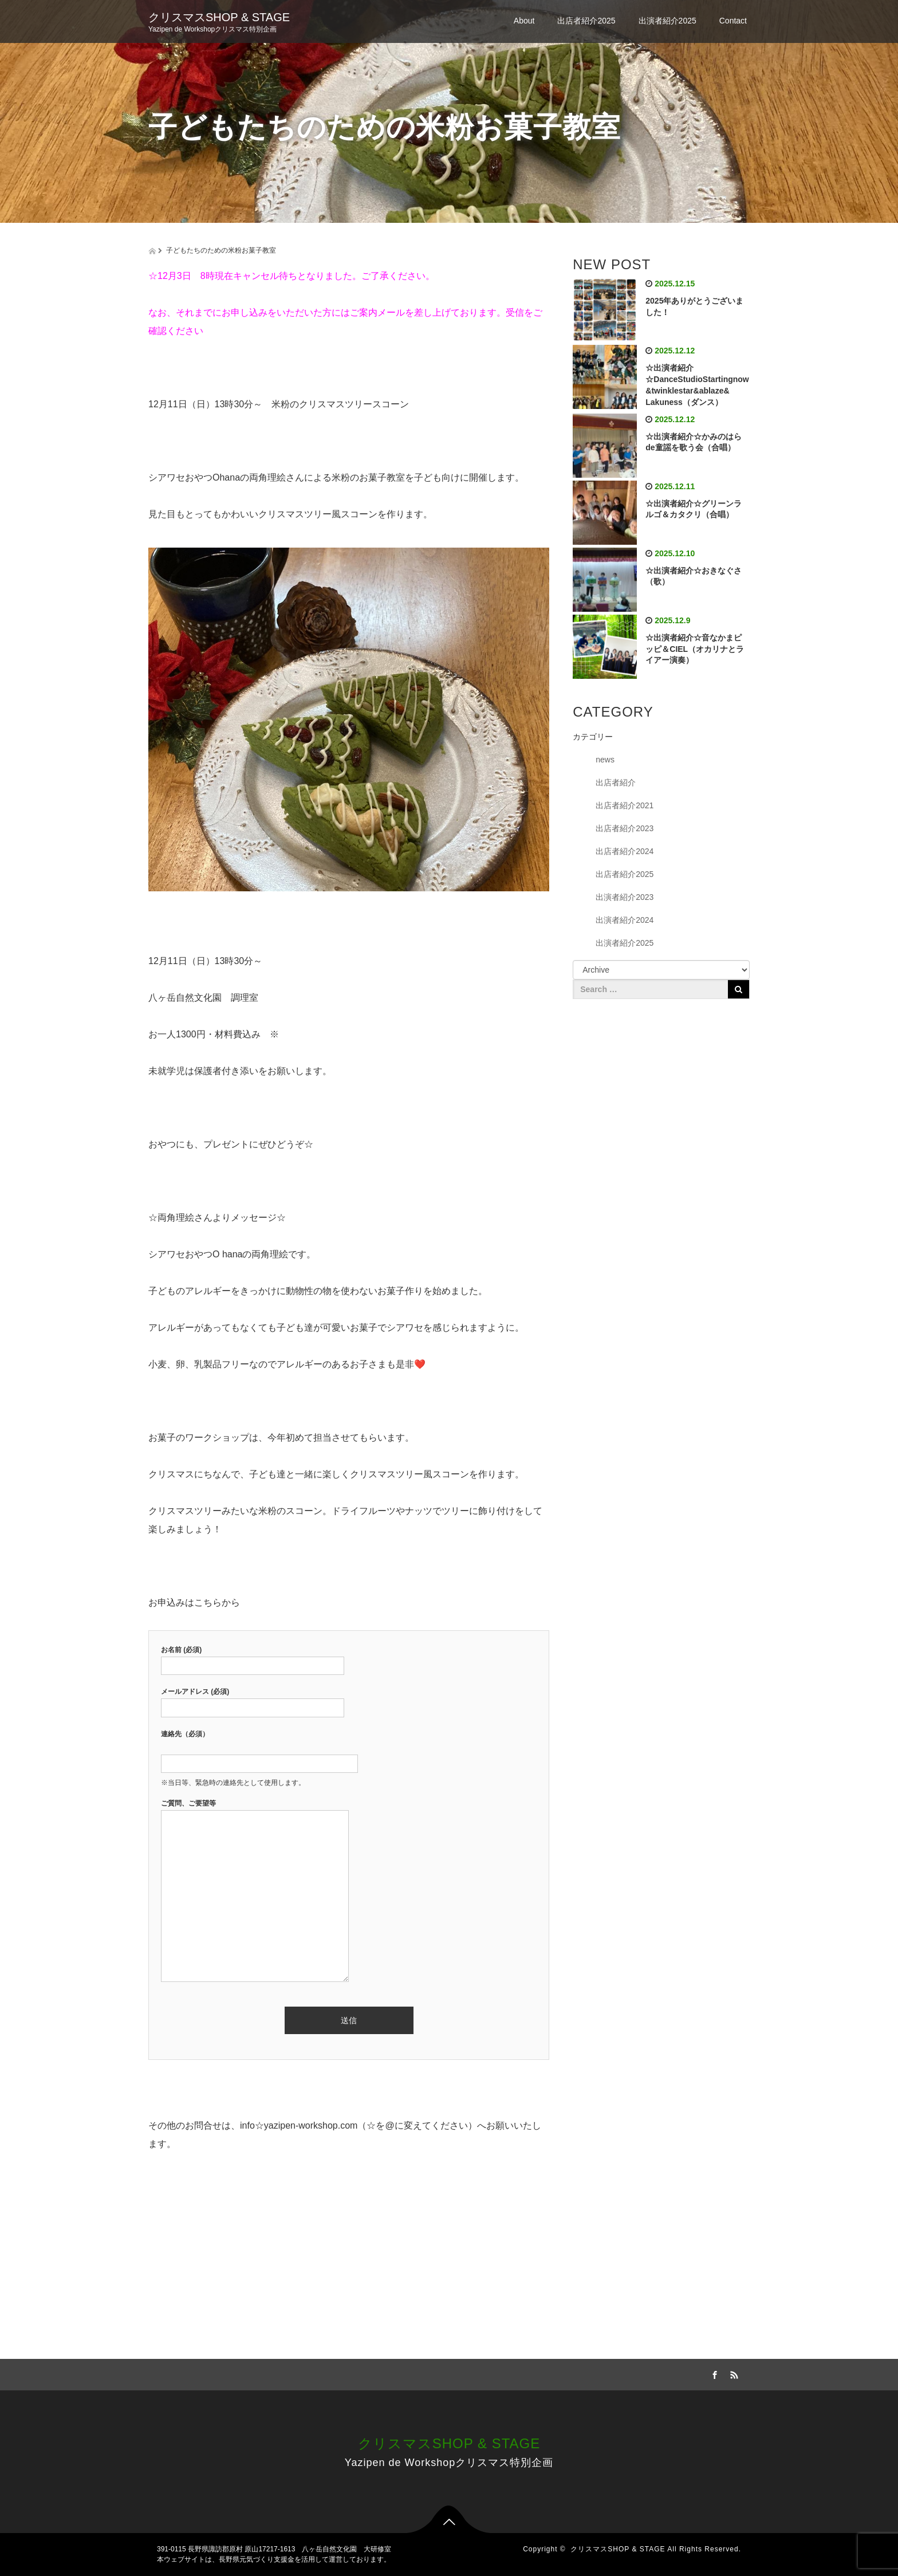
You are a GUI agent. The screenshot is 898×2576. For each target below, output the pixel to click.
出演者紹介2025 (667, 20)
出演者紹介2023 (624, 897)
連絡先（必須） (259, 1749)
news (605, 759)
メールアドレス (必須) (252, 1700)
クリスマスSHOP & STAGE (219, 17)
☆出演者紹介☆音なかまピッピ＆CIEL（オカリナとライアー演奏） (694, 649)
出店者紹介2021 (624, 805)
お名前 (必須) (252, 1658)
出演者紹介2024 (624, 920)
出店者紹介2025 (586, 20)
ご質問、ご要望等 (255, 1891)
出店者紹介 (616, 782)
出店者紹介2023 (624, 828)
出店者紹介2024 (624, 851)
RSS (732, 2373)
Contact (733, 20)
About (524, 20)
